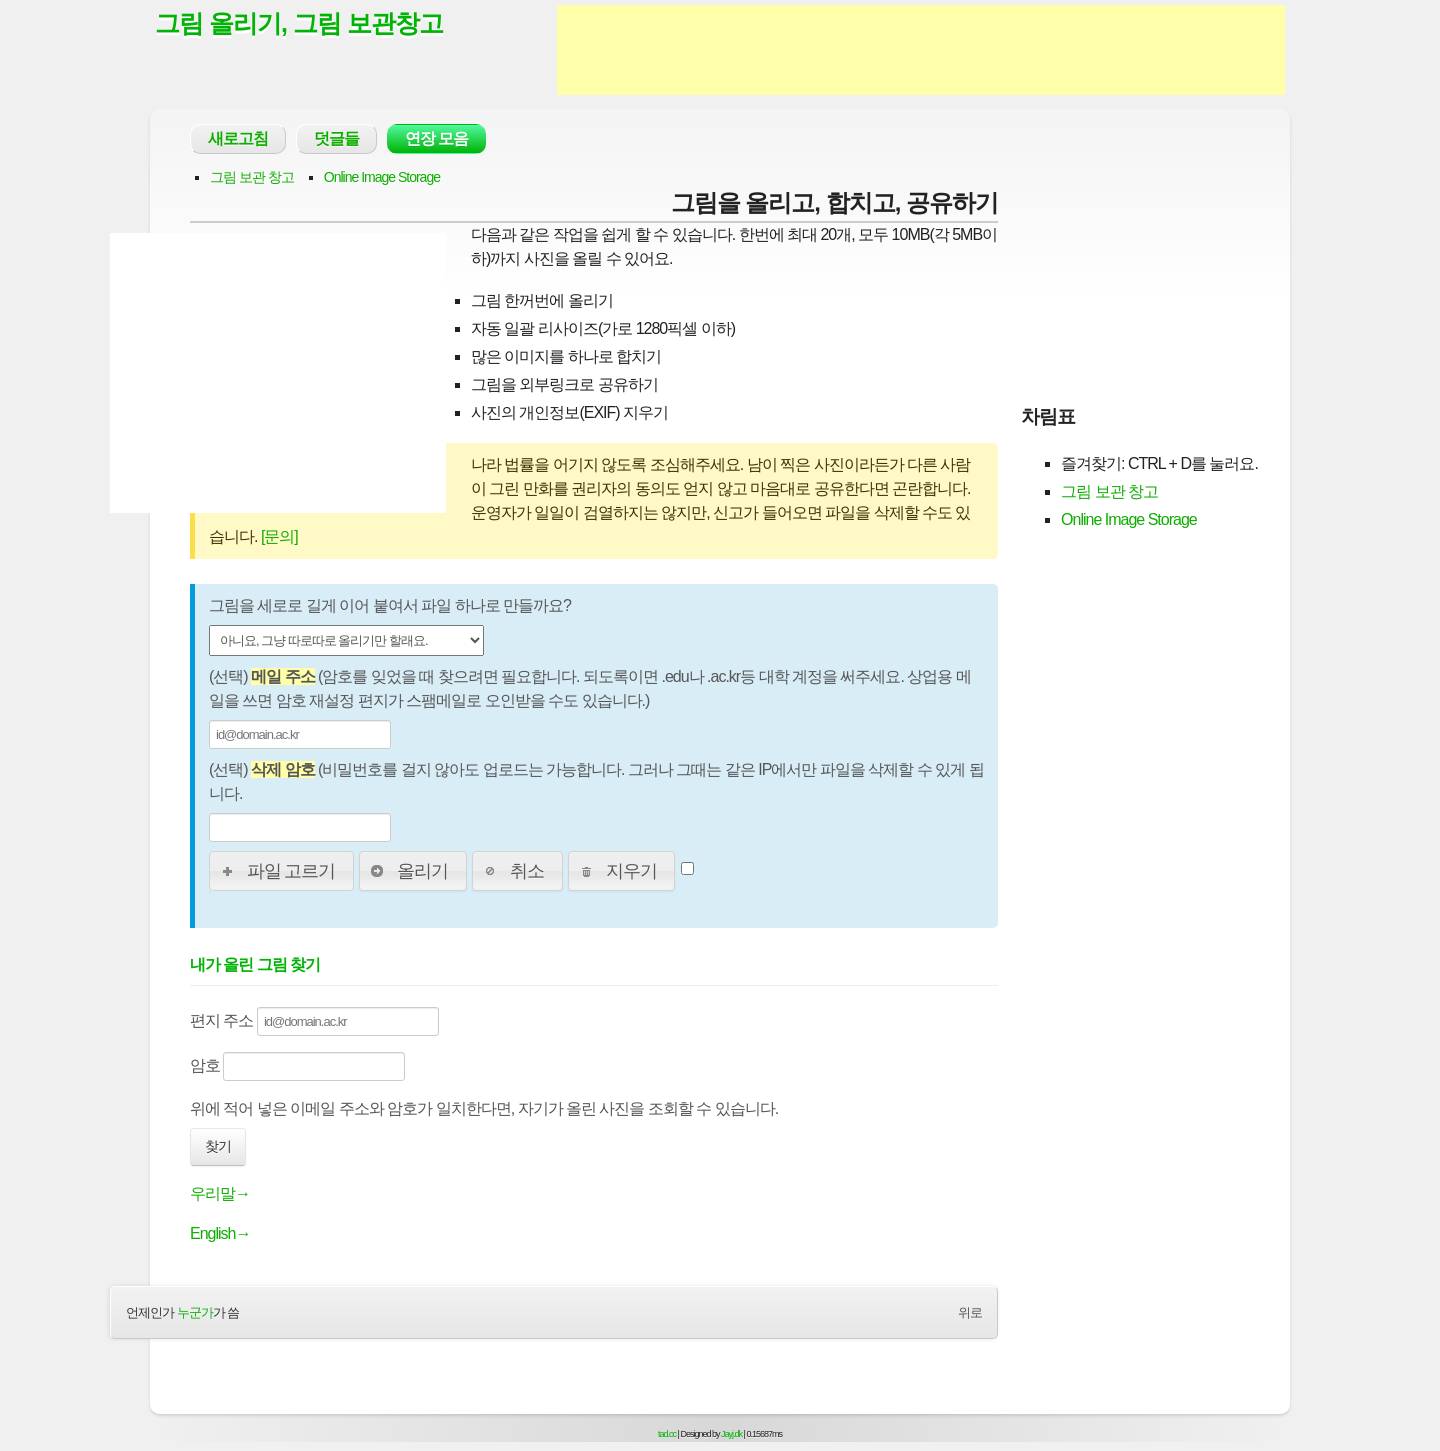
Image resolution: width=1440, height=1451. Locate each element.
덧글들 (336, 138)
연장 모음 (436, 138)
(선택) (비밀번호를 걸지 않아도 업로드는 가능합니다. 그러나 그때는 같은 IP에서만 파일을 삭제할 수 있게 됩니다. (596, 781)
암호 (297, 1066)
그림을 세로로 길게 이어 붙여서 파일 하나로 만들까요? (390, 605)
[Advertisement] (921, 50)
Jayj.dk (731, 1434)
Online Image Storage (382, 177)
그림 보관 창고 (252, 177)
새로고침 (238, 138)
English (220, 1233)
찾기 (218, 1146)
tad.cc (667, 1434)
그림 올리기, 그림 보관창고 (299, 23)
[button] (281, 871)
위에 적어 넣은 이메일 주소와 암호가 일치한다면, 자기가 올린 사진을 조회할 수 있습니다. (484, 1108)
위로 (970, 1312)
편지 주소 (314, 1021)
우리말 (220, 1193)
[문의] (279, 536)
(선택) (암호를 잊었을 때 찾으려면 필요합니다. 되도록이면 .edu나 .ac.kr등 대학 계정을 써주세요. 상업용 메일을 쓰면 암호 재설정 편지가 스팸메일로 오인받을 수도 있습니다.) (590, 688)
